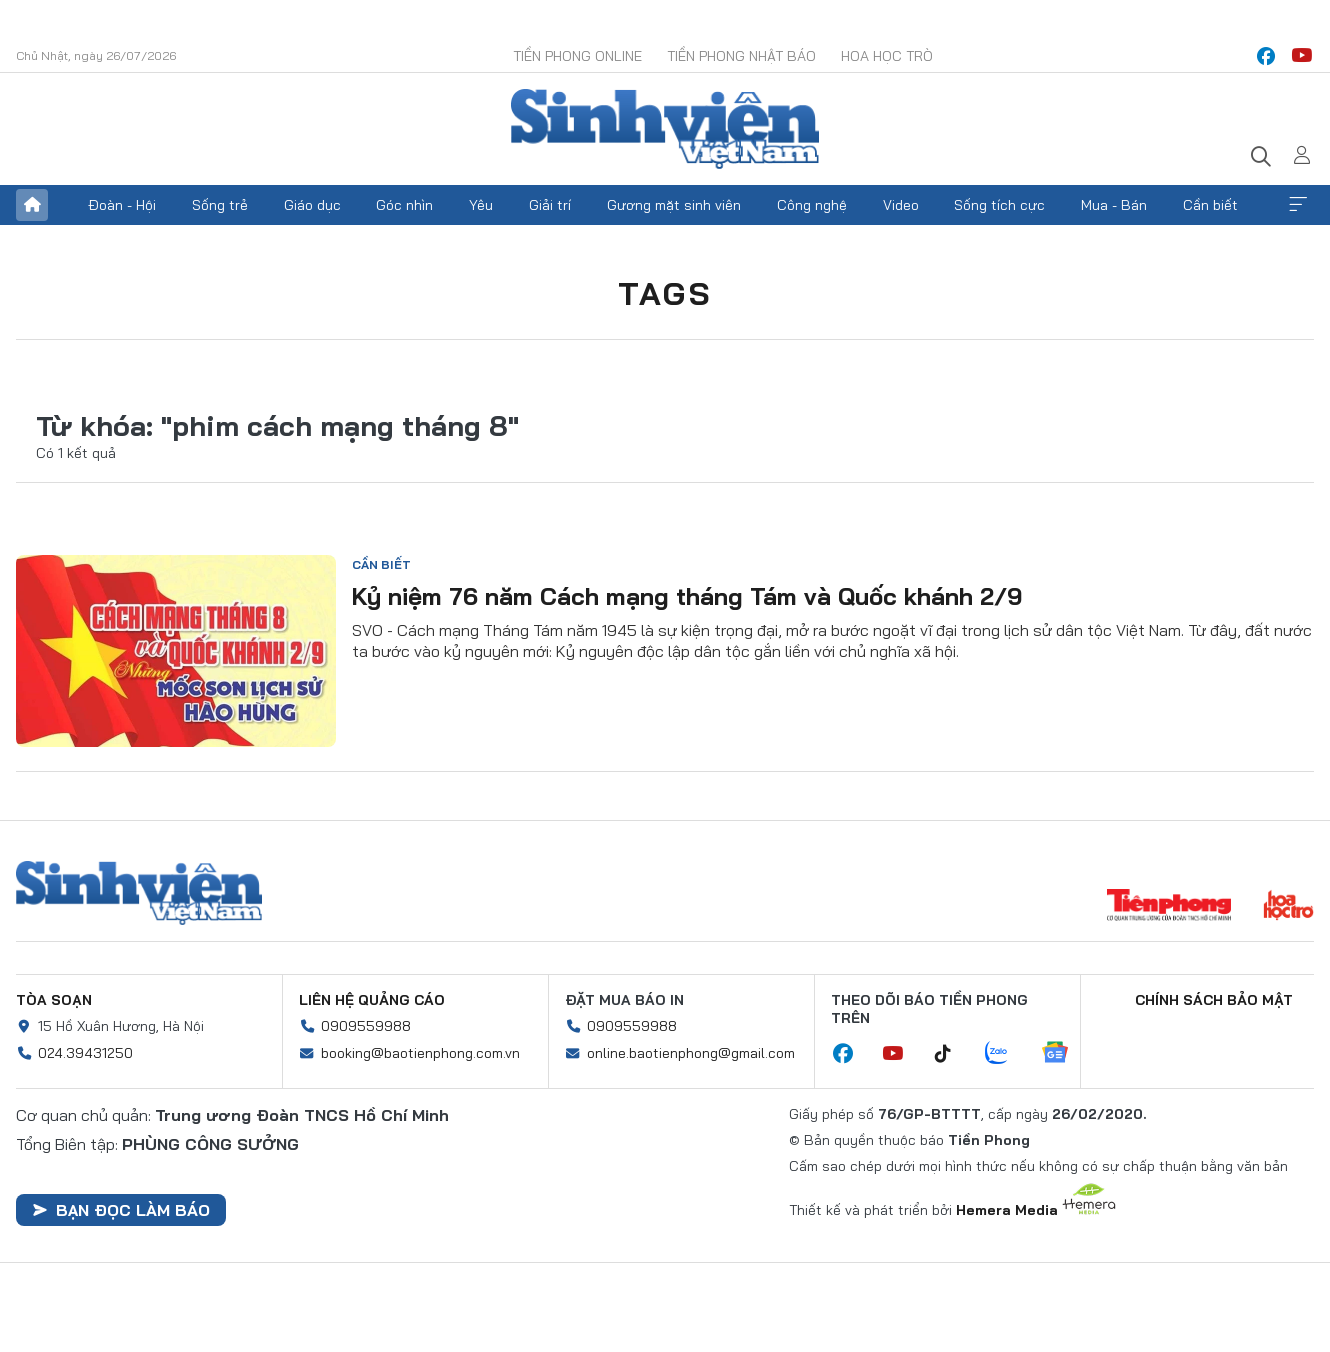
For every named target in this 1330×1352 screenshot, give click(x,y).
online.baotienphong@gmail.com (691, 1053)
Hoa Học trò (887, 56)
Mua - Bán (1114, 205)
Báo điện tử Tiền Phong (665, 129)
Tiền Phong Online (577, 56)
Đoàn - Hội (122, 205)
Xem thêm (1298, 205)
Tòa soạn (54, 1000)
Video (901, 205)
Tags (665, 293)
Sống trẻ (220, 205)
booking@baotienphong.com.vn (420, 1053)
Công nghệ (812, 205)
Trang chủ (32, 205)
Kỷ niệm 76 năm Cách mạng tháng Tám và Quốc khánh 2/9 (687, 596)
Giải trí (550, 205)
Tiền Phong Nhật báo (741, 56)
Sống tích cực (999, 205)
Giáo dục (312, 205)
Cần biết (1210, 205)
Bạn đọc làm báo (121, 1210)
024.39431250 (85, 1053)
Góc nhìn (404, 205)
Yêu (481, 205)
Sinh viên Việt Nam (139, 893)
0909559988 (366, 1026)
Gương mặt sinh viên (674, 205)
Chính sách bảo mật (1214, 1000)
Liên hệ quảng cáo (372, 1000)
